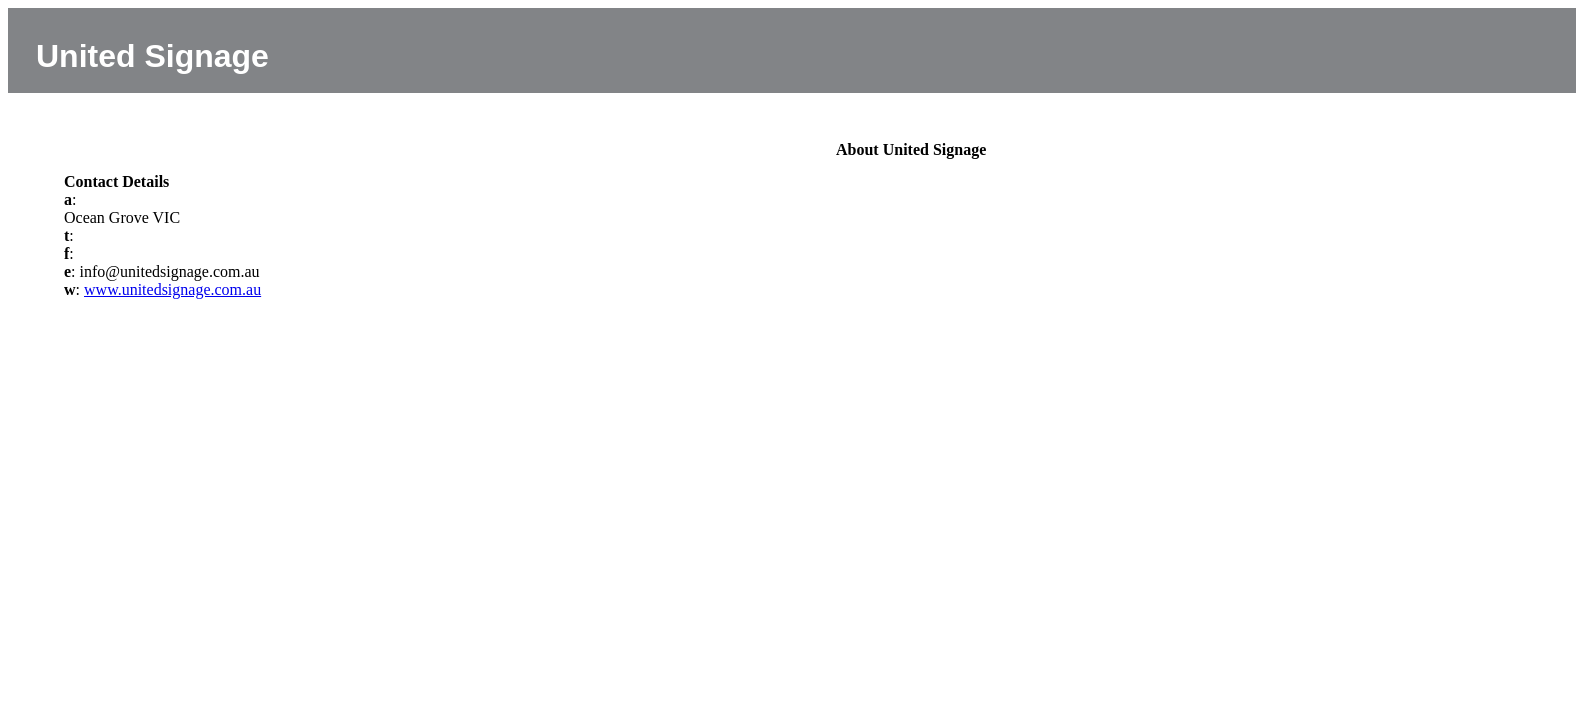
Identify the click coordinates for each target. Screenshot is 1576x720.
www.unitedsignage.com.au (172, 289)
